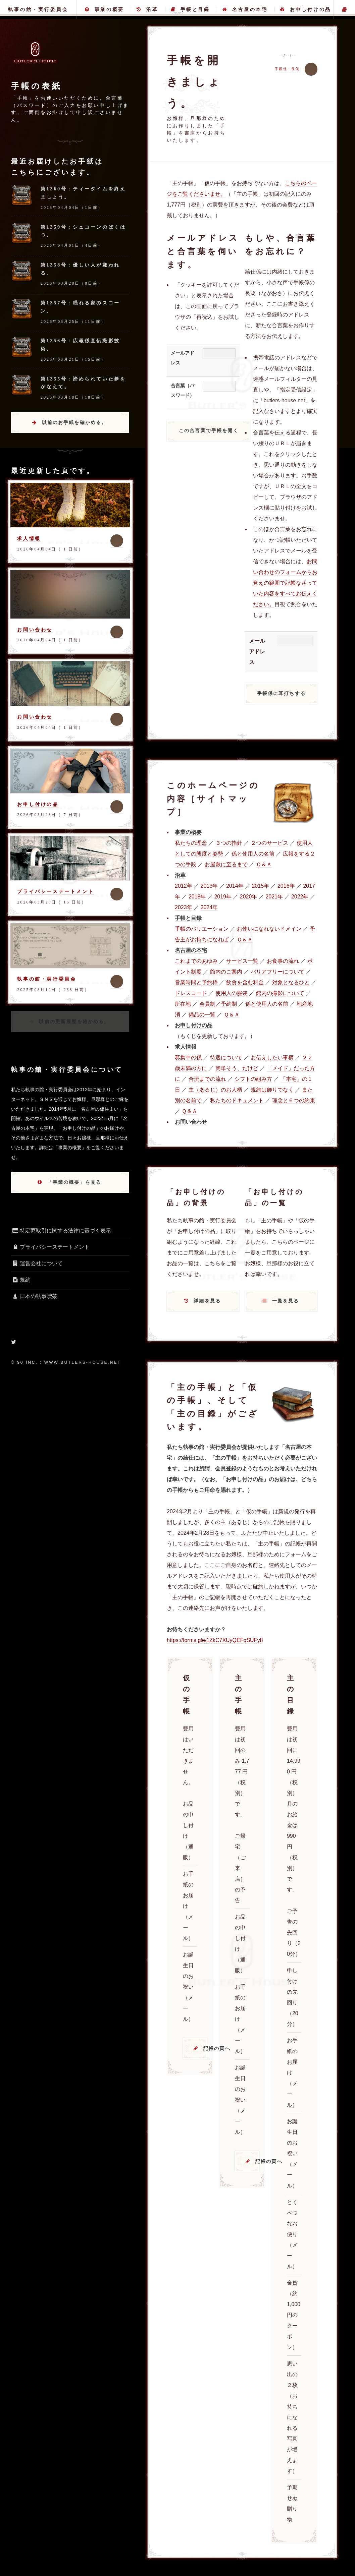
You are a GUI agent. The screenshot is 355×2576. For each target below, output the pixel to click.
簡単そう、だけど (236, 1068)
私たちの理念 (191, 843)
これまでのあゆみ (196, 961)
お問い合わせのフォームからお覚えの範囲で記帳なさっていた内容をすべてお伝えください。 (285, 583)
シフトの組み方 (253, 1079)
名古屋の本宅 (244, 9)
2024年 (209, 907)
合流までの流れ (207, 1079)
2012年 (183, 886)
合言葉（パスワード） (182, 390)
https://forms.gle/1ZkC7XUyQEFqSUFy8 (215, 1640)
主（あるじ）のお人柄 (215, 1090)
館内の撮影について (280, 993)
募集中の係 (188, 1057)
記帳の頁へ (205, 2048)
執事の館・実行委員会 (38, 9)
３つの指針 (228, 843)
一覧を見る (285, 1300)
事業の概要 (104, 9)
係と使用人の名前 (253, 854)
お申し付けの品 (305, 9)
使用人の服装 (231, 993)
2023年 (183, 907)
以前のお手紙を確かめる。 (74, 422)
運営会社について (37, 1263)
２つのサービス (269, 843)
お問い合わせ (35, 629)
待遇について (226, 1057)
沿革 (147, 9)
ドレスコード (191, 993)
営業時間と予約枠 (196, 982)
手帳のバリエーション (202, 929)
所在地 (183, 1004)
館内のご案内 (226, 972)
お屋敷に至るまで (226, 864)
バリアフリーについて (277, 972)
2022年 (300, 896)
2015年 (260, 886)
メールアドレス (182, 357)
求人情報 (29, 538)
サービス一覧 (242, 961)
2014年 (235, 886)
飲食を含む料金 (245, 982)
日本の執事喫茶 (34, 1296)
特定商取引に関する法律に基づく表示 (61, 1230)
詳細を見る (207, 1300)
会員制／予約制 (218, 1004)
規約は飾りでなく (272, 1090)
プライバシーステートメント (55, 891)
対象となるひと (291, 982)
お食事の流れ (283, 961)
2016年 (286, 886)
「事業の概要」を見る (74, 1182)
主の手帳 (344, 9)
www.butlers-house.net (82, 1362)
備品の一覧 (202, 1014)
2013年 (209, 886)
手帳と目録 (190, 9)
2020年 (248, 896)
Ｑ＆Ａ (264, 864)
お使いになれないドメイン (269, 929)
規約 (21, 1280)
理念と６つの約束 (293, 1100)
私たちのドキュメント (237, 1100)
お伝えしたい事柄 (272, 1057)
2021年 (274, 896)
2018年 (197, 896)
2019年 (223, 896)
